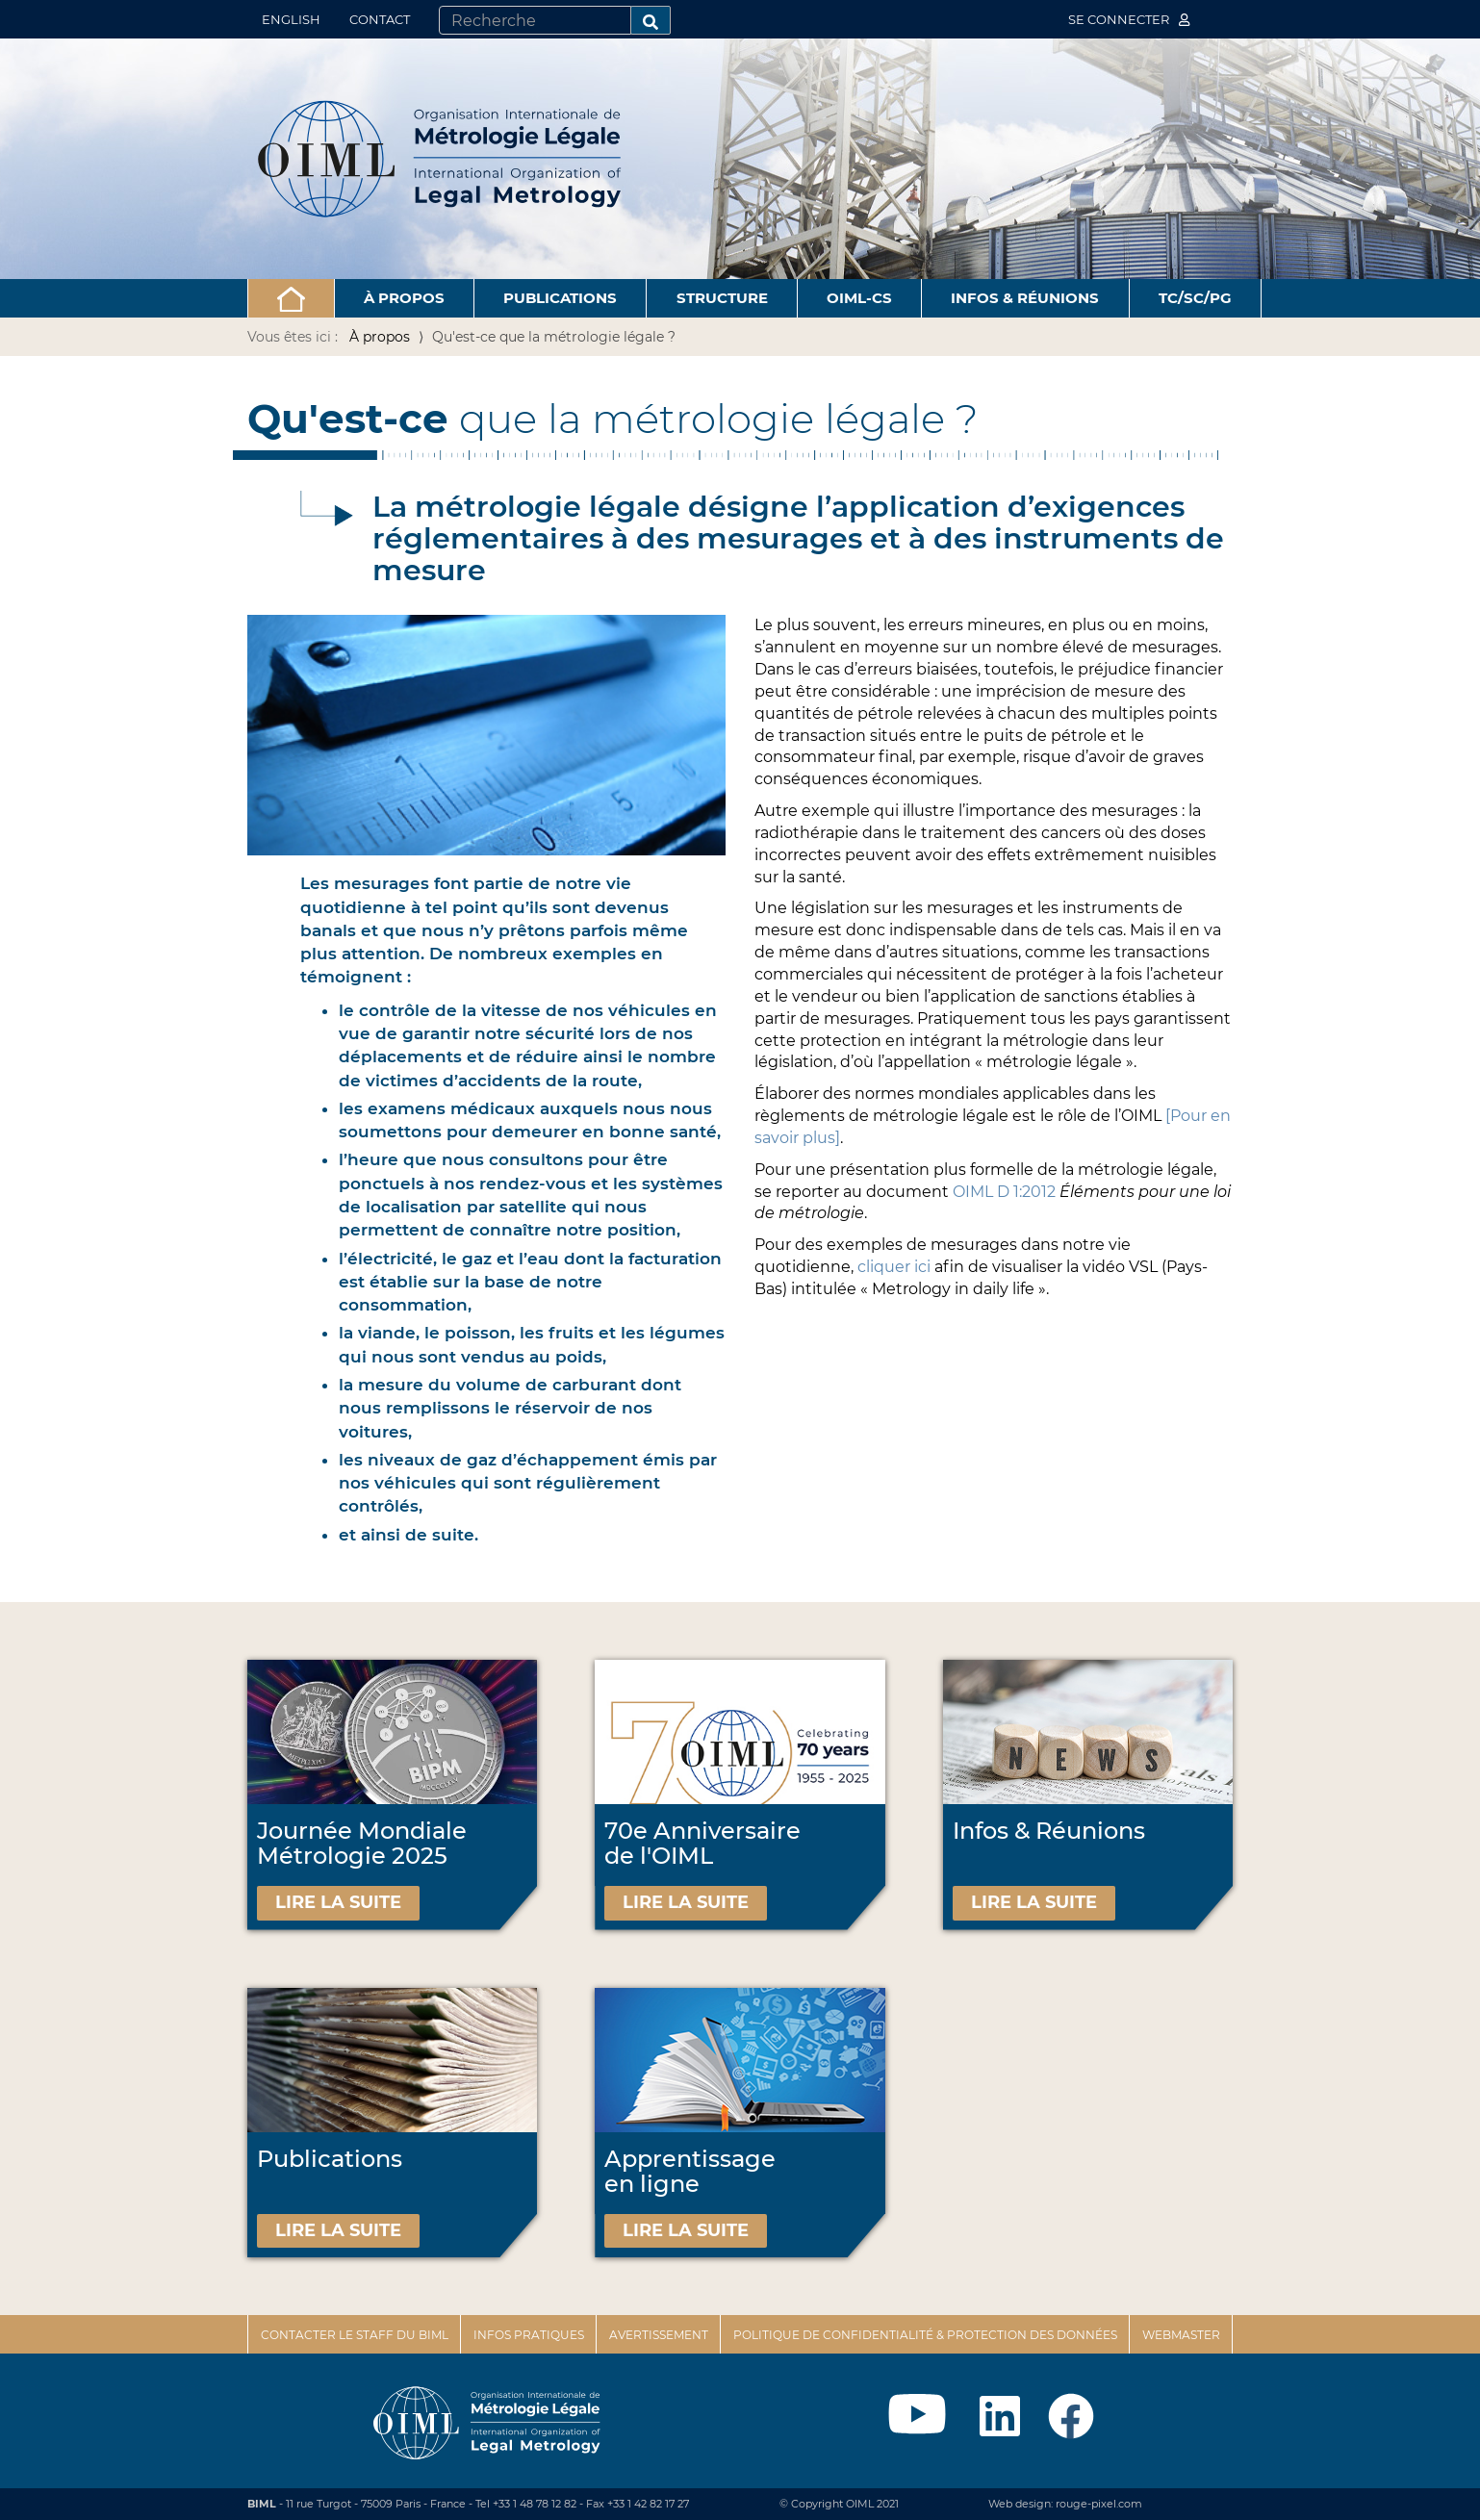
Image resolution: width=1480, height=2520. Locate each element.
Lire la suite (338, 1902)
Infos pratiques (528, 2335)
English (291, 19)
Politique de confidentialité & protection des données (925, 2335)
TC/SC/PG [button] (1195, 298)
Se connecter (1128, 19)
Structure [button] (722, 298)
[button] (291, 298)
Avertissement (658, 2335)
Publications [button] (560, 298)
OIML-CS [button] (859, 298)
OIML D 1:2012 (1004, 1192)
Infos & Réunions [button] (1025, 298)
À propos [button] (404, 298)
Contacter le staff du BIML (354, 2335)
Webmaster (1181, 2335)
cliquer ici (895, 1267)
